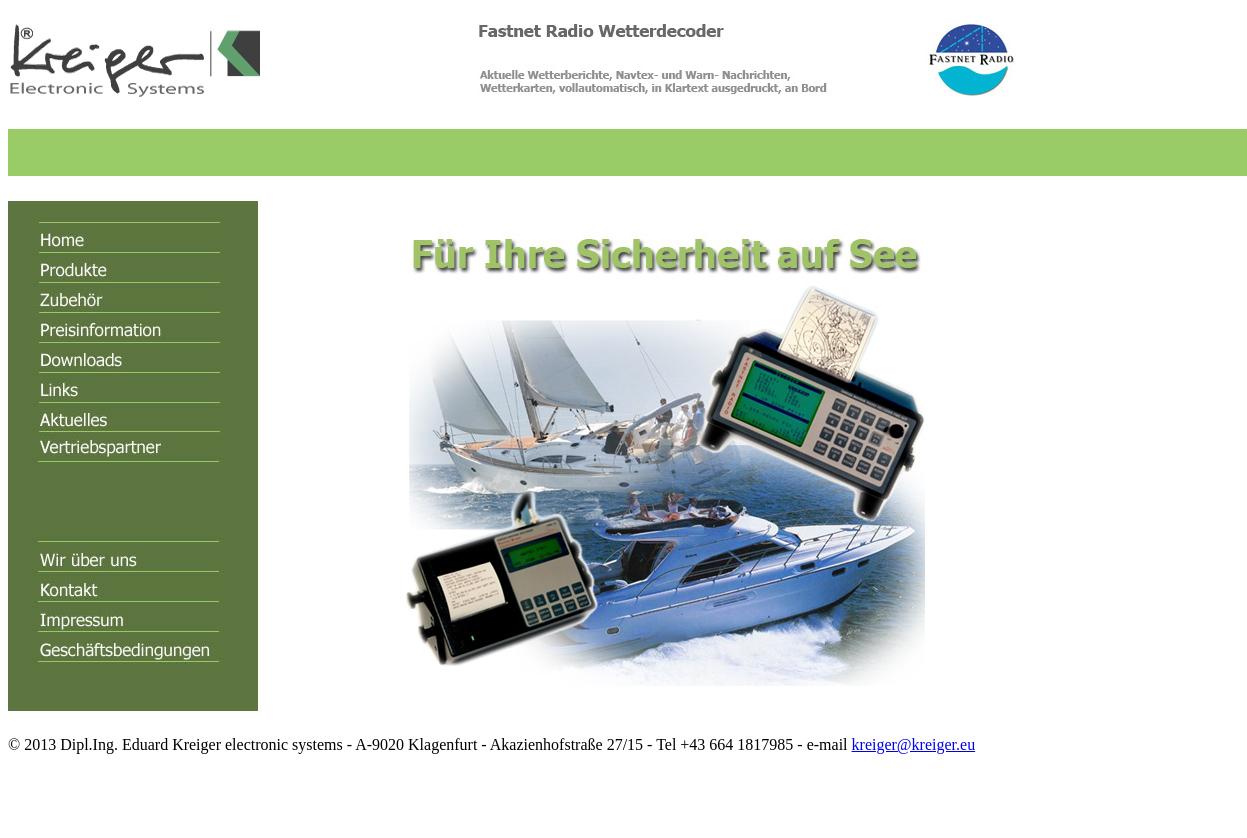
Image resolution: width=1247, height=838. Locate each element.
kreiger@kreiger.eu (914, 744)
